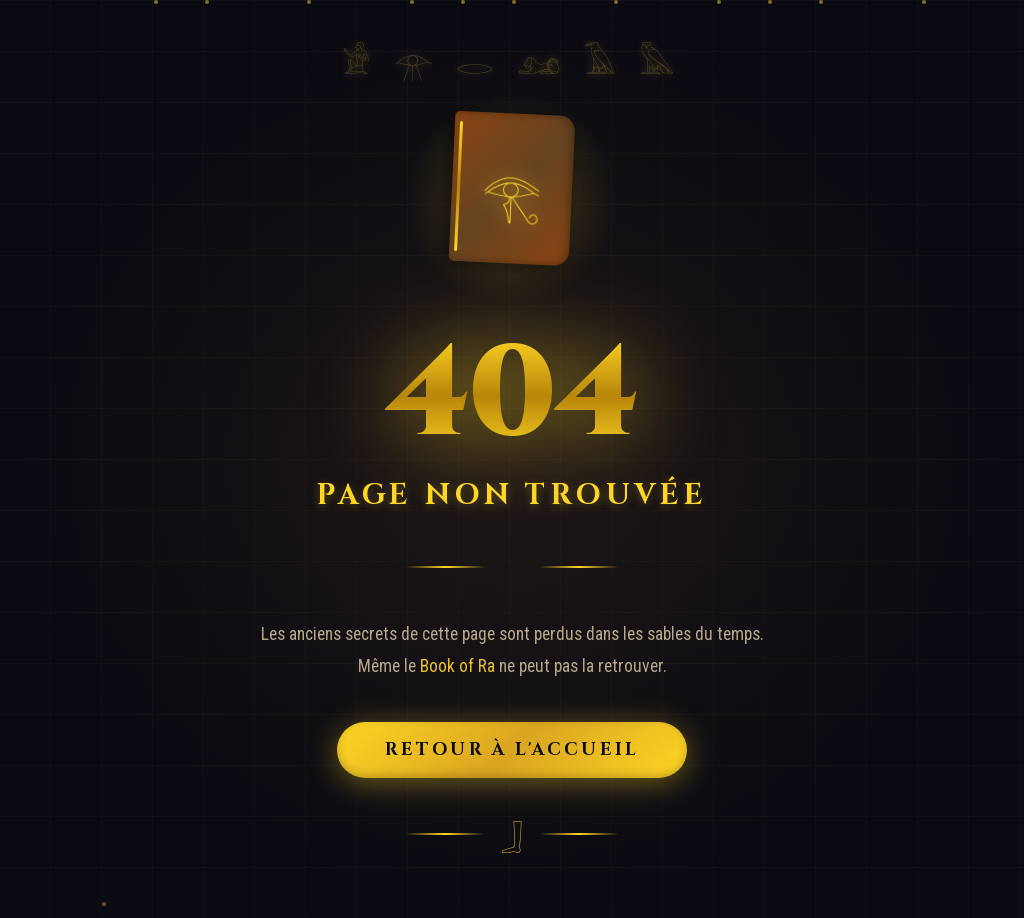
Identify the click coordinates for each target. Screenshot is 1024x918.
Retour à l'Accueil (512, 750)
